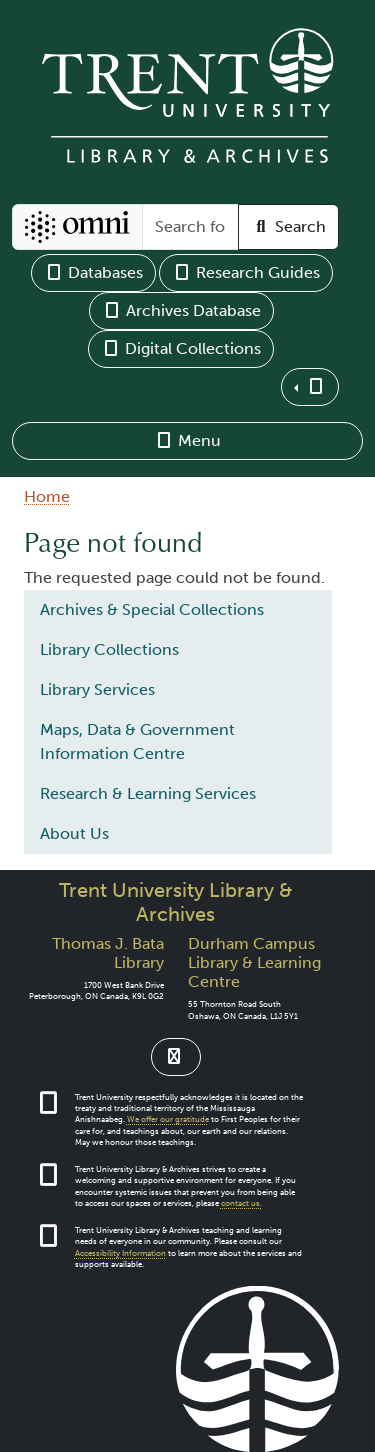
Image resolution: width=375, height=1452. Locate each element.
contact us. (241, 1203)
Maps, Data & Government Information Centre (137, 741)
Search (288, 226)
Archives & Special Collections (152, 609)
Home (47, 496)
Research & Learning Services (148, 793)
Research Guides (246, 272)
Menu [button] (187, 440)
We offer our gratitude (168, 1119)
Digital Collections (181, 348)
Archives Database (181, 310)
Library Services (97, 689)
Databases (93, 272)
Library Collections (109, 649)
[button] (310, 387)
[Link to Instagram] (176, 1057)
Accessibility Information (120, 1253)
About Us (74, 833)
